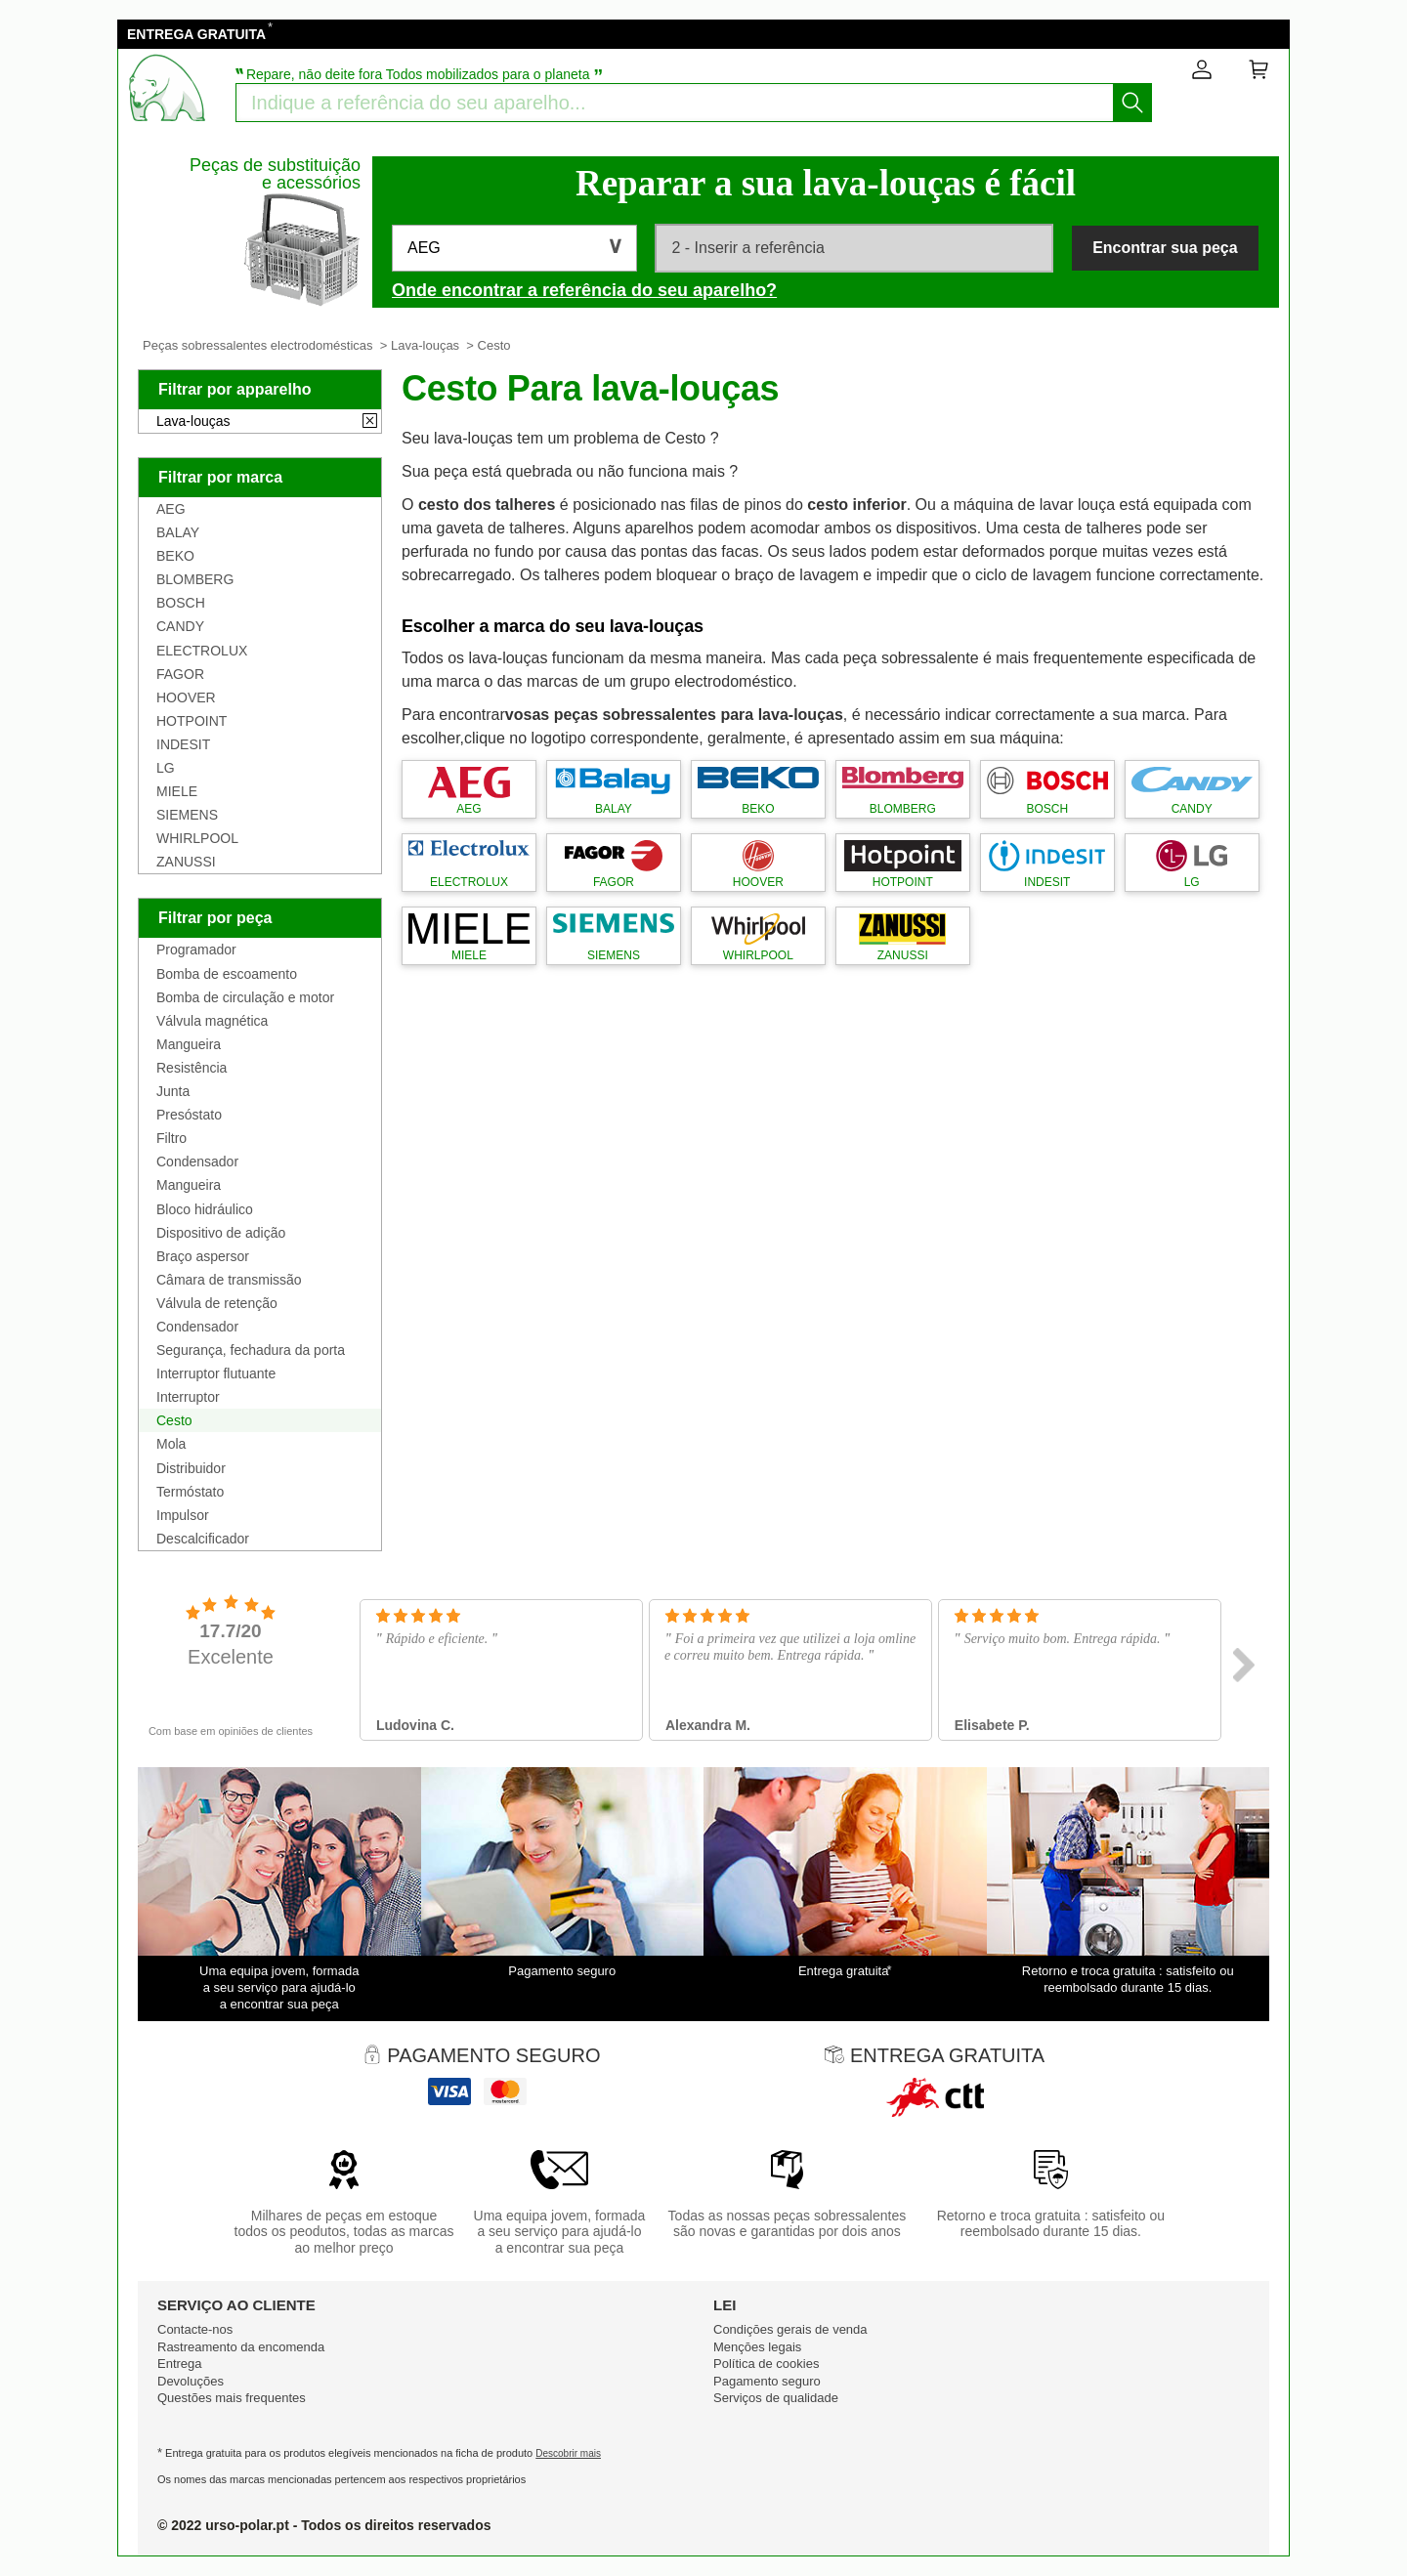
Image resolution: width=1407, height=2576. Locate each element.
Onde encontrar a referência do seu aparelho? (584, 290)
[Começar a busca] (1132, 102)
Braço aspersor (202, 1256)
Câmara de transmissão (229, 1280)
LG (165, 768)
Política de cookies (766, 2363)
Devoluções (190, 2381)
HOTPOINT (191, 721)
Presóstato (189, 1114)
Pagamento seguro (767, 2381)
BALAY (177, 532)
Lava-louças (425, 345)
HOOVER (186, 697)
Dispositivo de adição (220, 1233)
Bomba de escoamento (226, 974)
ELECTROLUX (201, 650)
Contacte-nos (195, 2329)
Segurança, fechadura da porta (250, 1350)
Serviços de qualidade (775, 2397)
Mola (171, 1444)
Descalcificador (202, 1538)
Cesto (174, 1420)
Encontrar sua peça (1165, 247)
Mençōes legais (757, 2347)
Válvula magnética (212, 1021)
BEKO (175, 556)
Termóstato (190, 1491)
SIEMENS (187, 815)
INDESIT (183, 744)
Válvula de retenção (216, 1303)
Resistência (191, 1068)
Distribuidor (191, 1468)
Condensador (197, 1161)
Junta (173, 1091)
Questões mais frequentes (231, 2397)
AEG (171, 509)
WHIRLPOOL (197, 838)
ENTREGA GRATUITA (196, 34)
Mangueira (188, 1044)
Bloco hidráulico (204, 1209)
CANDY (180, 626)
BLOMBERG (195, 579)
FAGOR (180, 674)
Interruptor (188, 1397)
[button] (514, 248)
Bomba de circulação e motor (245, 997)
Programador (196, 949)
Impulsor (182, 1515)
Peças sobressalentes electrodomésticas (258, 345)
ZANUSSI (186, 861)
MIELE (176, 791)
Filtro (171, 1138)
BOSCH (180, 603)
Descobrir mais (568, 2453)
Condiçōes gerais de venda (790, 2329)
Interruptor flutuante (216, 1373)
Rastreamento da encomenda (240, 2347)
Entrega (179, 2363)
